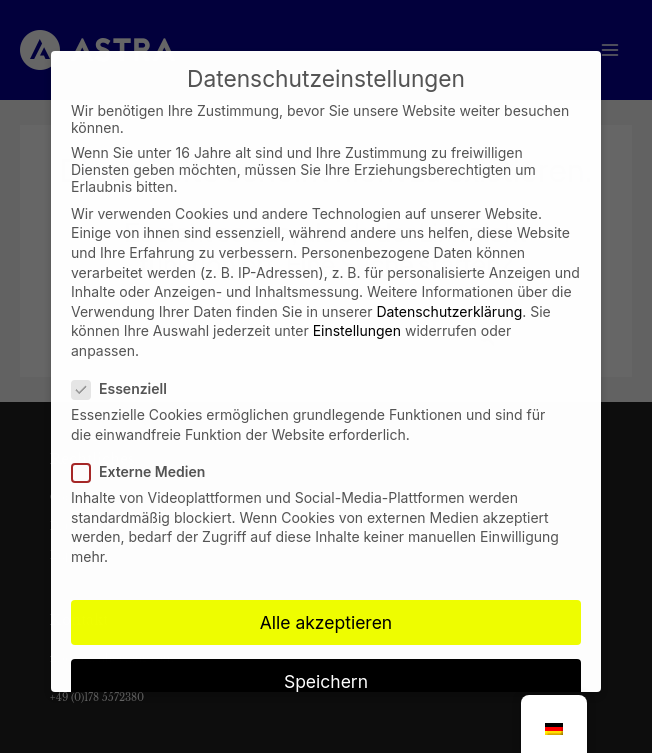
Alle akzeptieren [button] (326, 605)
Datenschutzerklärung (449, 294)
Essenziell (125, 372)
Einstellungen (357, 314)
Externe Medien (144, 454)
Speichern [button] (326, 664)
